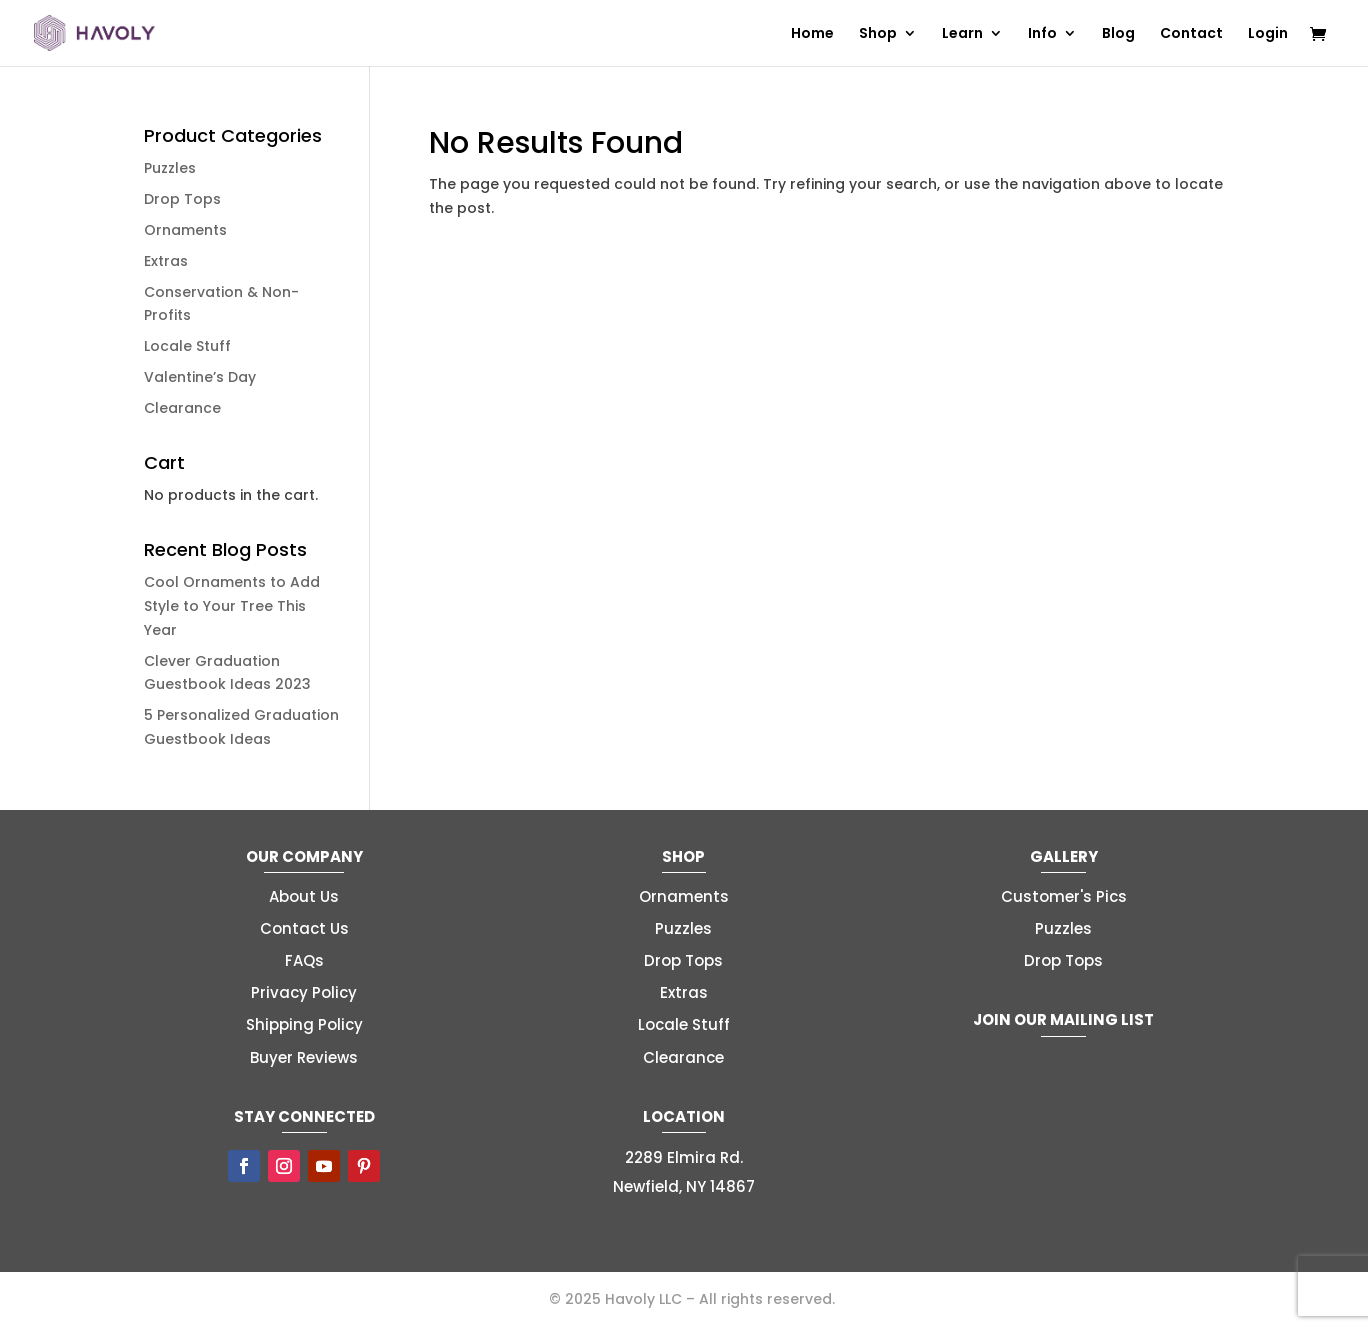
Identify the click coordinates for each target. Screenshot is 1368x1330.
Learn (962, 34)
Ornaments (185, 230)
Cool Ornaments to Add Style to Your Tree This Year (232, 606)
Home (812, 34)
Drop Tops (182, 199)
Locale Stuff (187, 346)
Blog (1118, 34)
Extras (166, 261)
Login (1268, 34)
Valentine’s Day (200, 377)
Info (1042, 34)
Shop (878, 34)
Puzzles (170, 168)
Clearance (182, 408)
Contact (1191, 34)
